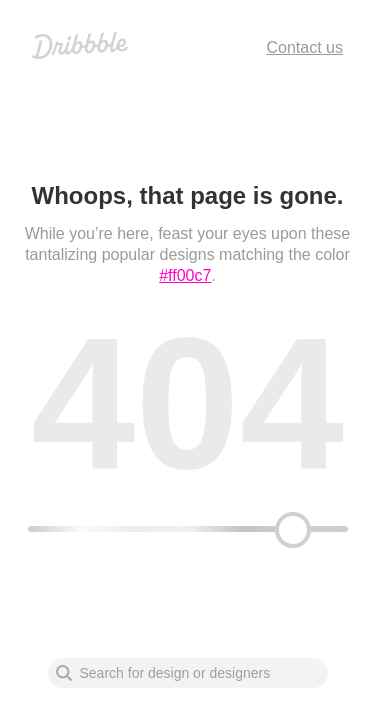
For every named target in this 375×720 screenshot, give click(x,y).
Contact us (305, 47)
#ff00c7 (185, 275)
